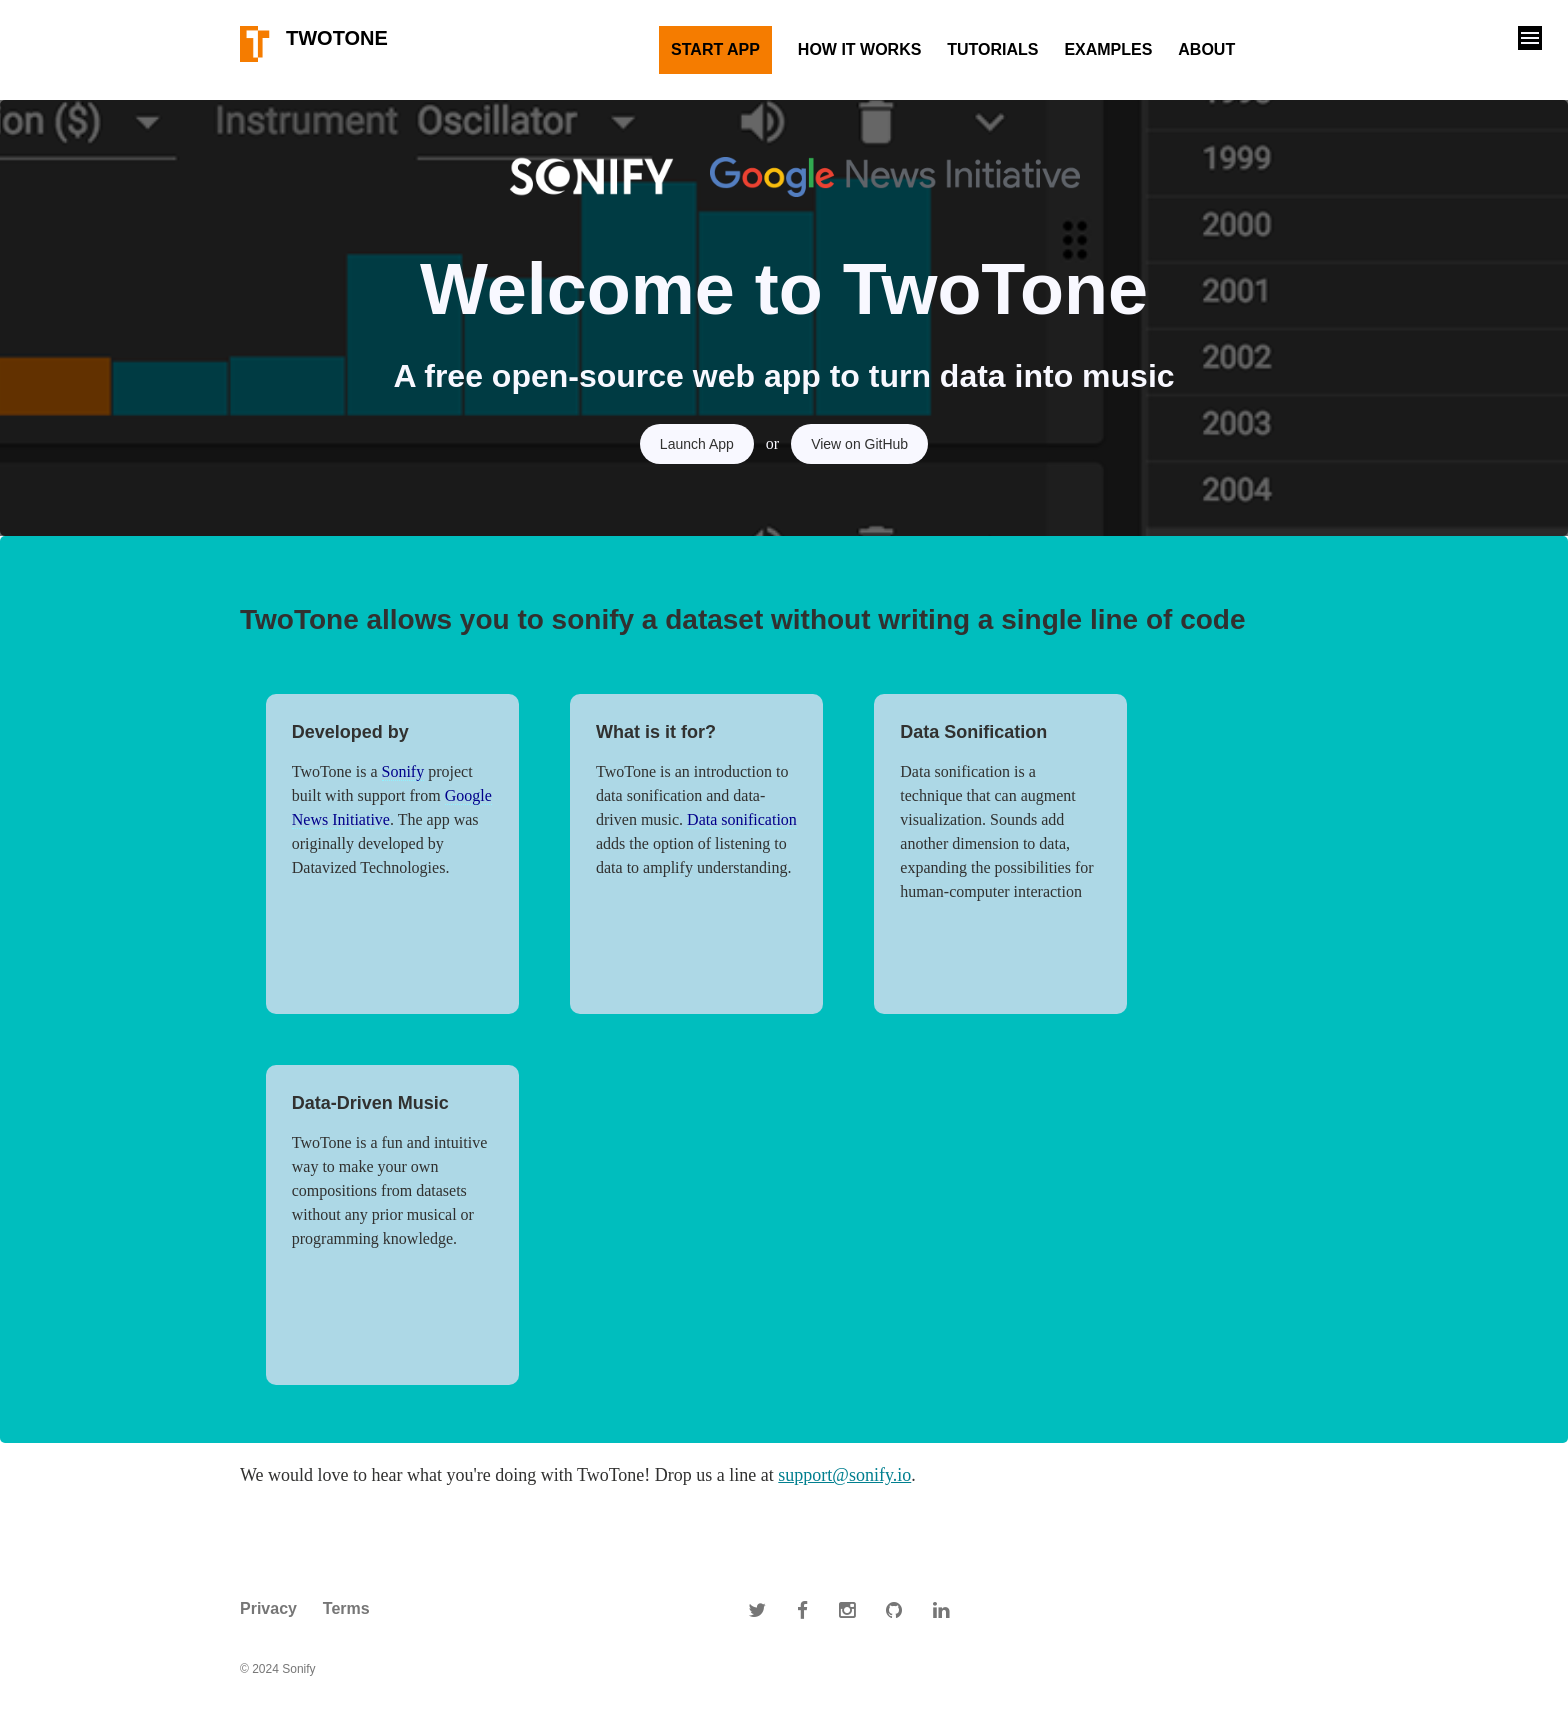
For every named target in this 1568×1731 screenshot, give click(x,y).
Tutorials (992, 49)
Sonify (403, 771)
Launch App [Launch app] (697, 444)
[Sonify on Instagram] (847, 1609)
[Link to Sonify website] (595, 176)
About (1206, 49)
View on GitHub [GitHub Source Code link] (859, 444)
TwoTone (314, 44)
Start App (715, 49)
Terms (346, 1608)
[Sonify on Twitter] (757, 1609)
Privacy (268, 1608)
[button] (1530, 38)
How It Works (860, 49)
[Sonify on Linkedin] (941, 1609)
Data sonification (742, 819)
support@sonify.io (844, 1475)
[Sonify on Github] (894, 1609)
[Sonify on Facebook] (802, 1609)
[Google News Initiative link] (871, 177)
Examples (1108, 49)
